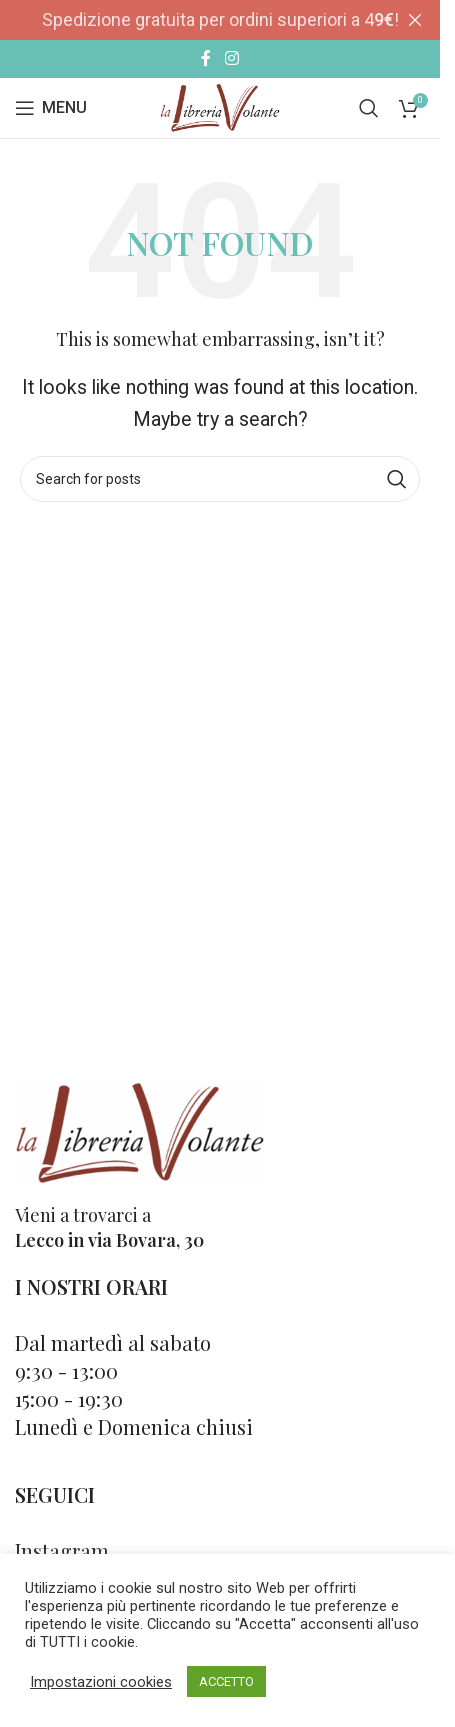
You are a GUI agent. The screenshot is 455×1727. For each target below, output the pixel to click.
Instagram (62, 1550)
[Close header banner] (415, 20)
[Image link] (140, 1130)
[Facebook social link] (206, 58)
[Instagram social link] (231, 58)
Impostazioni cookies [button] (101, 1682)
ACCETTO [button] (226, 1681)
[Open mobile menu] (51, 108)
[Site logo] (219, 106)
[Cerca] (369, 108)
